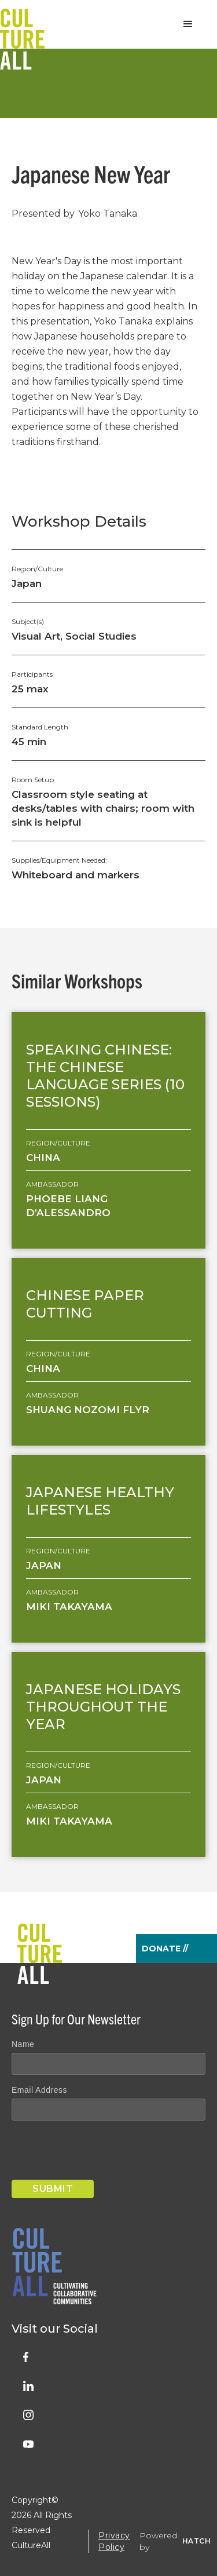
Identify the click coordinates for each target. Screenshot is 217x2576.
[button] (188, 24)
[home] (22, 24)
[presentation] (99, 2152)
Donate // (165, 1948)
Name (23, 2044)
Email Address (39, 2090)
